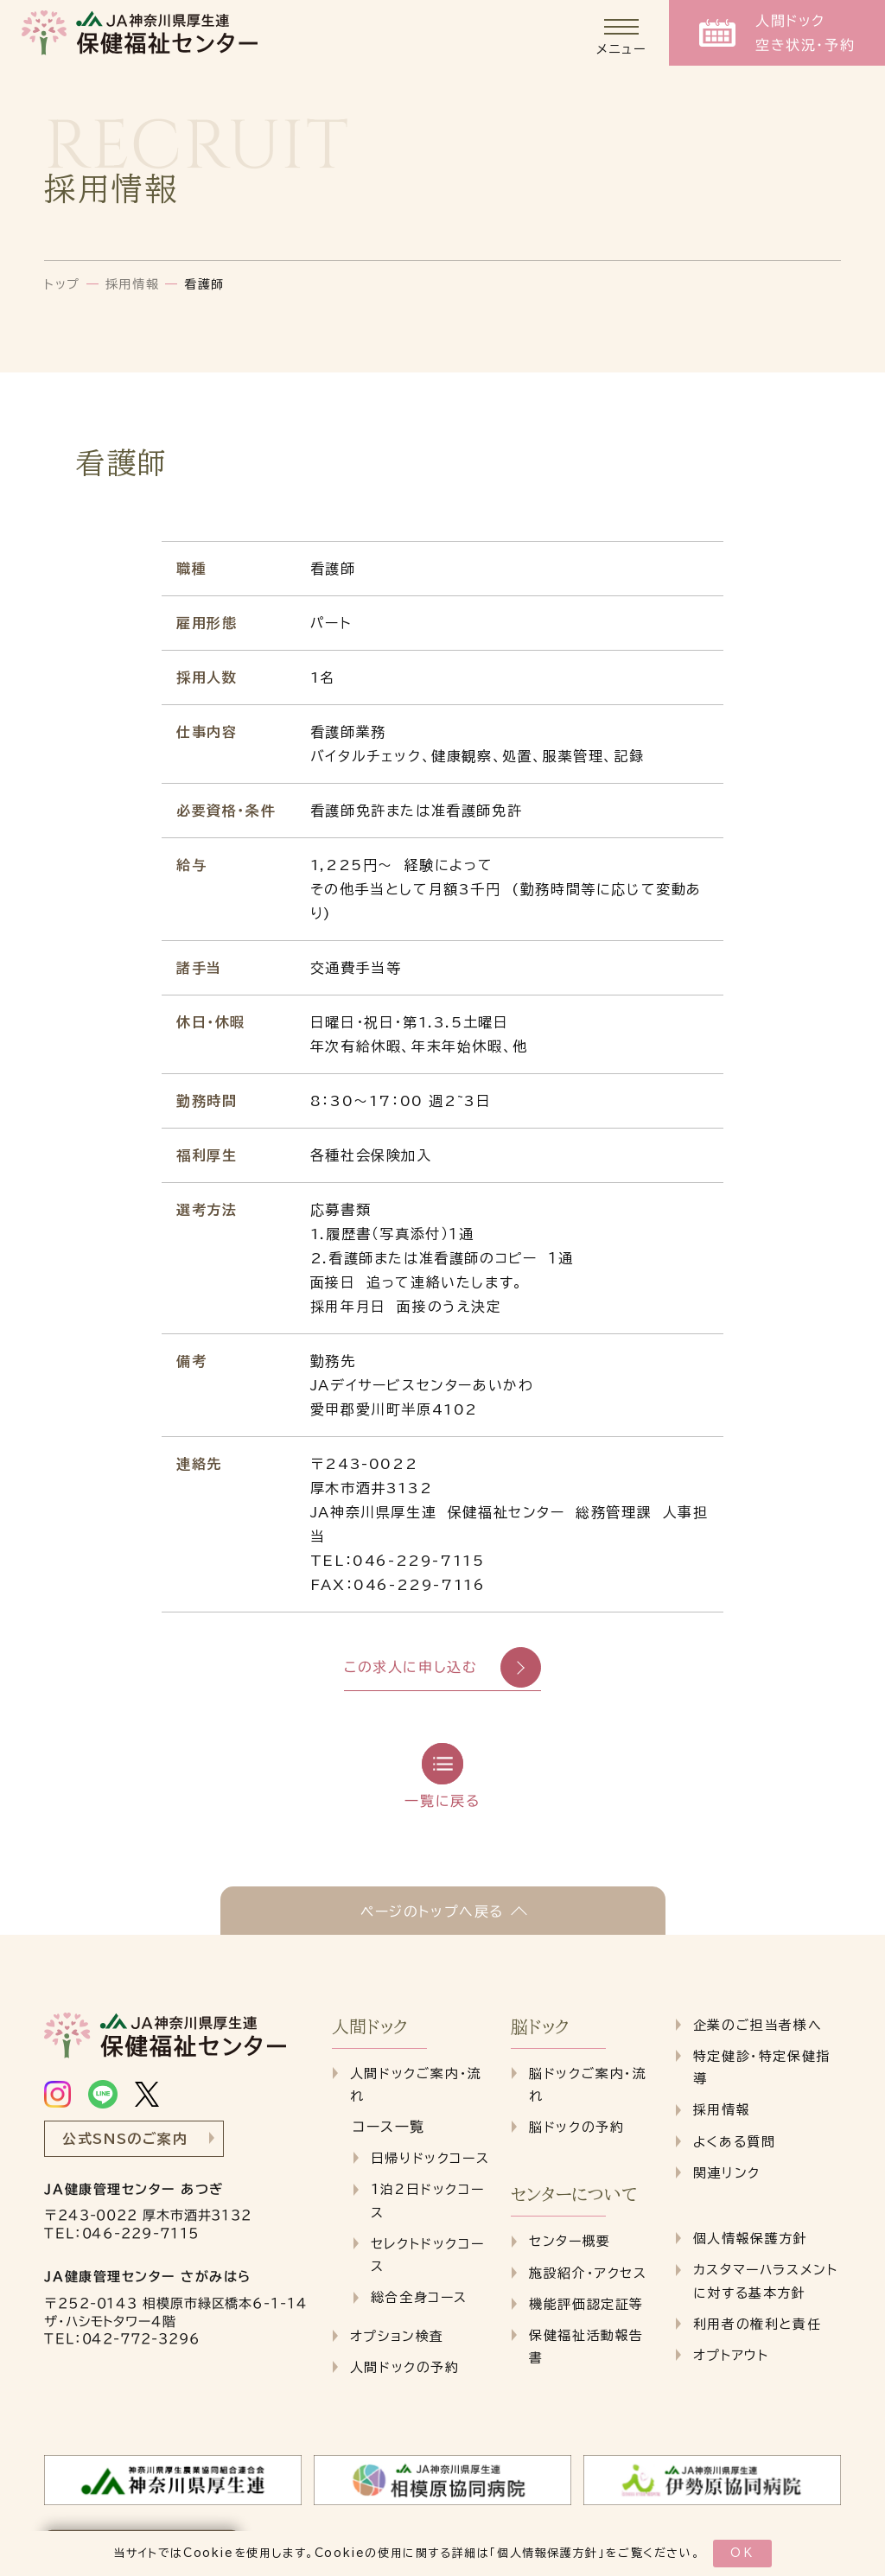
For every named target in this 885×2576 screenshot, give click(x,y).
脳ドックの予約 (576, 2127)
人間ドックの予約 (405, 2367)
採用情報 (132, 284)
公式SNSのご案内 (125, 2139)
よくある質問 (734, 2141)
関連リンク (727, 2172)
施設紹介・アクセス (587, 2273)
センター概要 (570, 2241)
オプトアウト (731, 2355)
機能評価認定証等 (586, 2304)
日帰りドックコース (430, 2158)
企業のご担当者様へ (757, 2025)
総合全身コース (419, 2297)
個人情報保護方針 (547, 2553)
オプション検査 (397, 2336)
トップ (62, 284)
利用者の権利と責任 (757, 2324)
